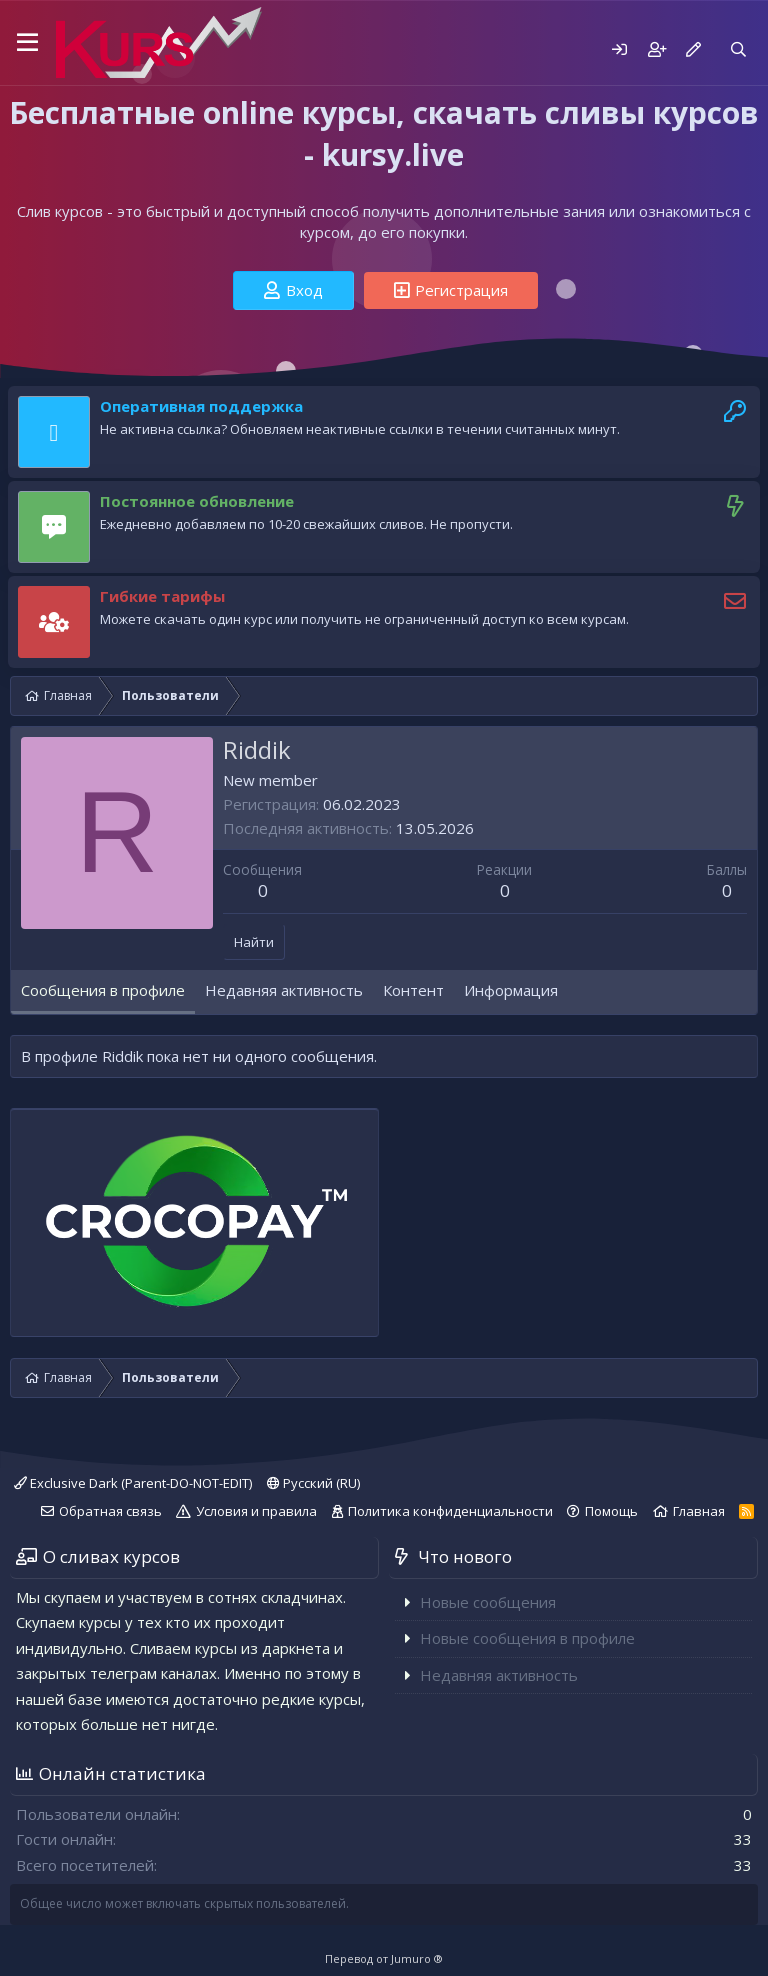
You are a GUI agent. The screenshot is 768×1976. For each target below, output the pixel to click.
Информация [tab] (511, 990)
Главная (699, 1511)
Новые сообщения (488, 1602)
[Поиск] (738, 49)
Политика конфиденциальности (450, 1511)
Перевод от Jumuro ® (384, 1958)
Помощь (611, 1511)
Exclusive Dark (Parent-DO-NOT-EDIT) (133, 1483)
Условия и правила (256, 1511)
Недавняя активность (499, 1675)
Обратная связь (110, 1511)
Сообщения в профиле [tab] (103, 990)
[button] (27, 43)
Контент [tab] (413, 990)
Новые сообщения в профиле (527, 1638)
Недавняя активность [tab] (284, 990)
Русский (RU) (313, 1483)
